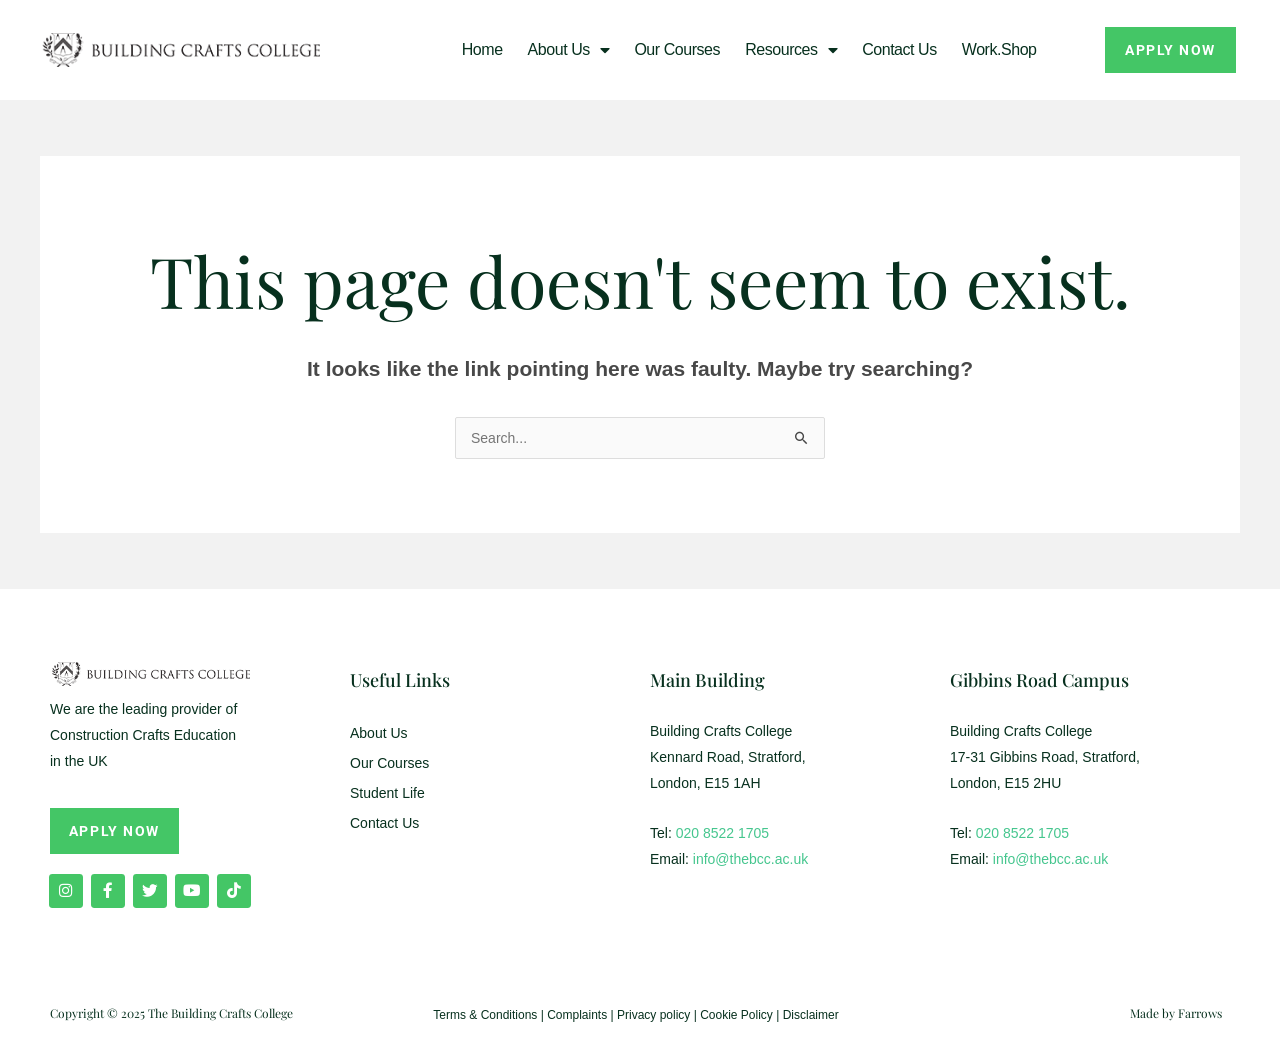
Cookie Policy (736, 1015)
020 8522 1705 (722, 833)
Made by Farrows (1176, 1013)
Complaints (577, 1015)
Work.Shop (999, 49)
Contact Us (899, 49)
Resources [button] (791, 50)
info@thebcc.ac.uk (750, 859)
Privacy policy (653, 1015)
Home (482, 49)
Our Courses (677, 49)
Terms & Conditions (485, 1015)
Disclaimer (811, 1015)
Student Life (387, 793)
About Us (379, 733)
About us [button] (569, 50)
